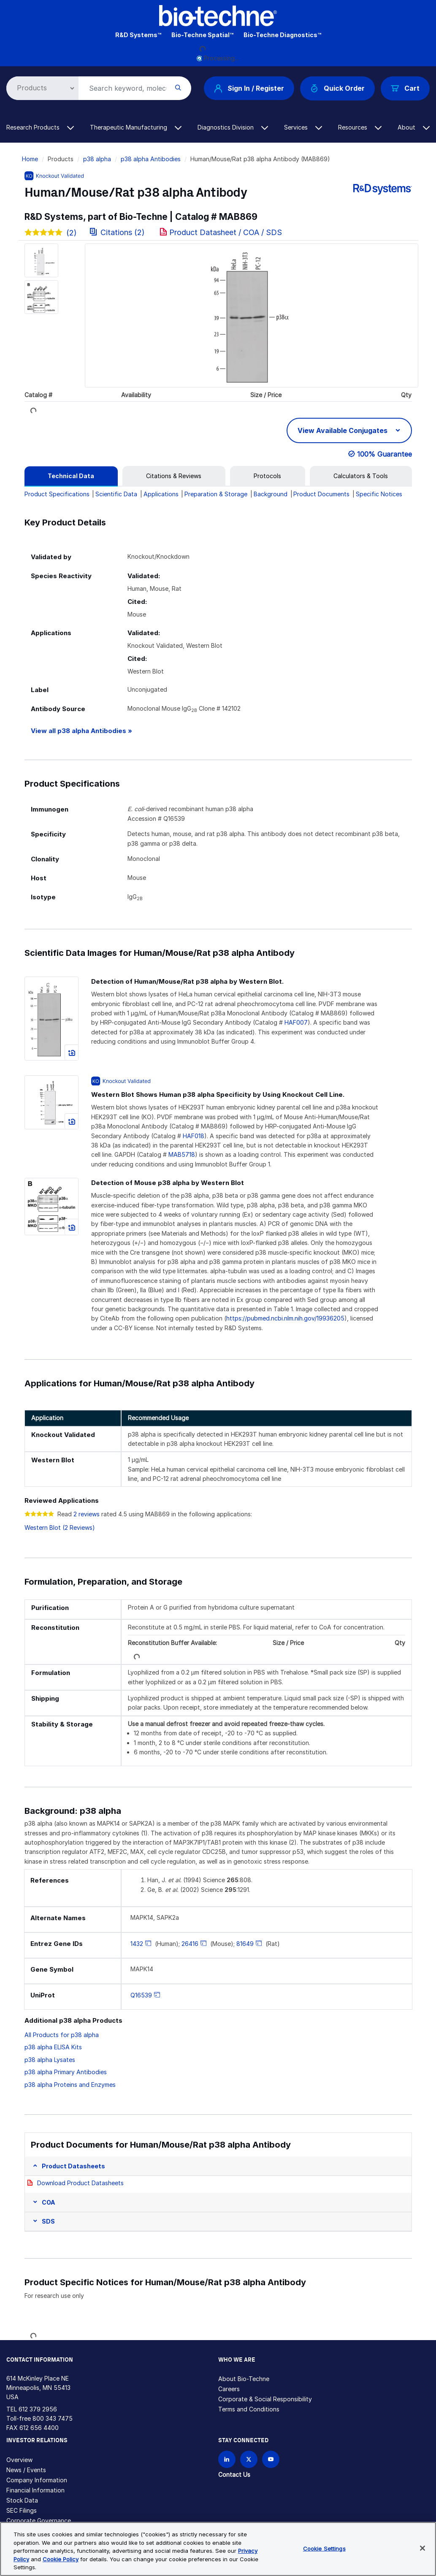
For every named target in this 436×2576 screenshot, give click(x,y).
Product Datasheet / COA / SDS (225, 232)
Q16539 (141, 1995)
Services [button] (303, 127)
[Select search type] (41, 88)
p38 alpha (97, 158)
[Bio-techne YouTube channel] (270, 2459)
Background (270, 494)
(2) (50, 232)
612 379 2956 (38, 2409)
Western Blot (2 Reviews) (59, 1527)
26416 (189, 1943)
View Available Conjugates (343, 430)
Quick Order (337, 88)
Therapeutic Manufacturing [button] (135, 127)
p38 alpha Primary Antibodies (65, 2071)
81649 (245, 1943)
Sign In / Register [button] (249, 88)
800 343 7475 (52, 2418)
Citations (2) (118, 232)
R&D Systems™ (138, 34)
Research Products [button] (40, 127)
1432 (136, 1943)
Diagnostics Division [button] (233, 127)
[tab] (71, 476)
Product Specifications (56, 494)
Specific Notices (379, 494)
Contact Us (234, 2474)
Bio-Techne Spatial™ (202, 34)
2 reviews (86, 1514)
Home (30, 158)
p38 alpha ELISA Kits (53, 2047)
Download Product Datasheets (80, 2182)
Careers (229, 2388)
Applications (161, 494)
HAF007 (296, 1022)
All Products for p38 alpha (61, 2034)
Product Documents (321, 494)
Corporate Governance (38, 2520)
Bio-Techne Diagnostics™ (282, 34)
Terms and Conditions (248, 2409)
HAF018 (193, 1135)
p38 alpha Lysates (49, 2059)
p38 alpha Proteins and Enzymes (70, 2084)
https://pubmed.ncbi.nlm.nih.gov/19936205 (285, 1318)
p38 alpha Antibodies (151, 158)
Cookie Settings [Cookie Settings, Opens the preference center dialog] (324, 2548)
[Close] (422, 2548)
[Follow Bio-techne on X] (248, 2459)
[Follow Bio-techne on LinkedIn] (227, 2459)
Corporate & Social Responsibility (265, 2399)
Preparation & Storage (215, 494)
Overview (19, 2459)
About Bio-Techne (243, 2378)
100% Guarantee (384, 454)
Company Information (36, 2480)
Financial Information (35, 2490)
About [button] (414, 127)
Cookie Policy (61, 2559)
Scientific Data (116, 494)
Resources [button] (360, 127)
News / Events (26, 2469)
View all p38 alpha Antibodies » (81, 731)
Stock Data (22, 2500)
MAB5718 (181, 1154)
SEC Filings (21, 2510)
